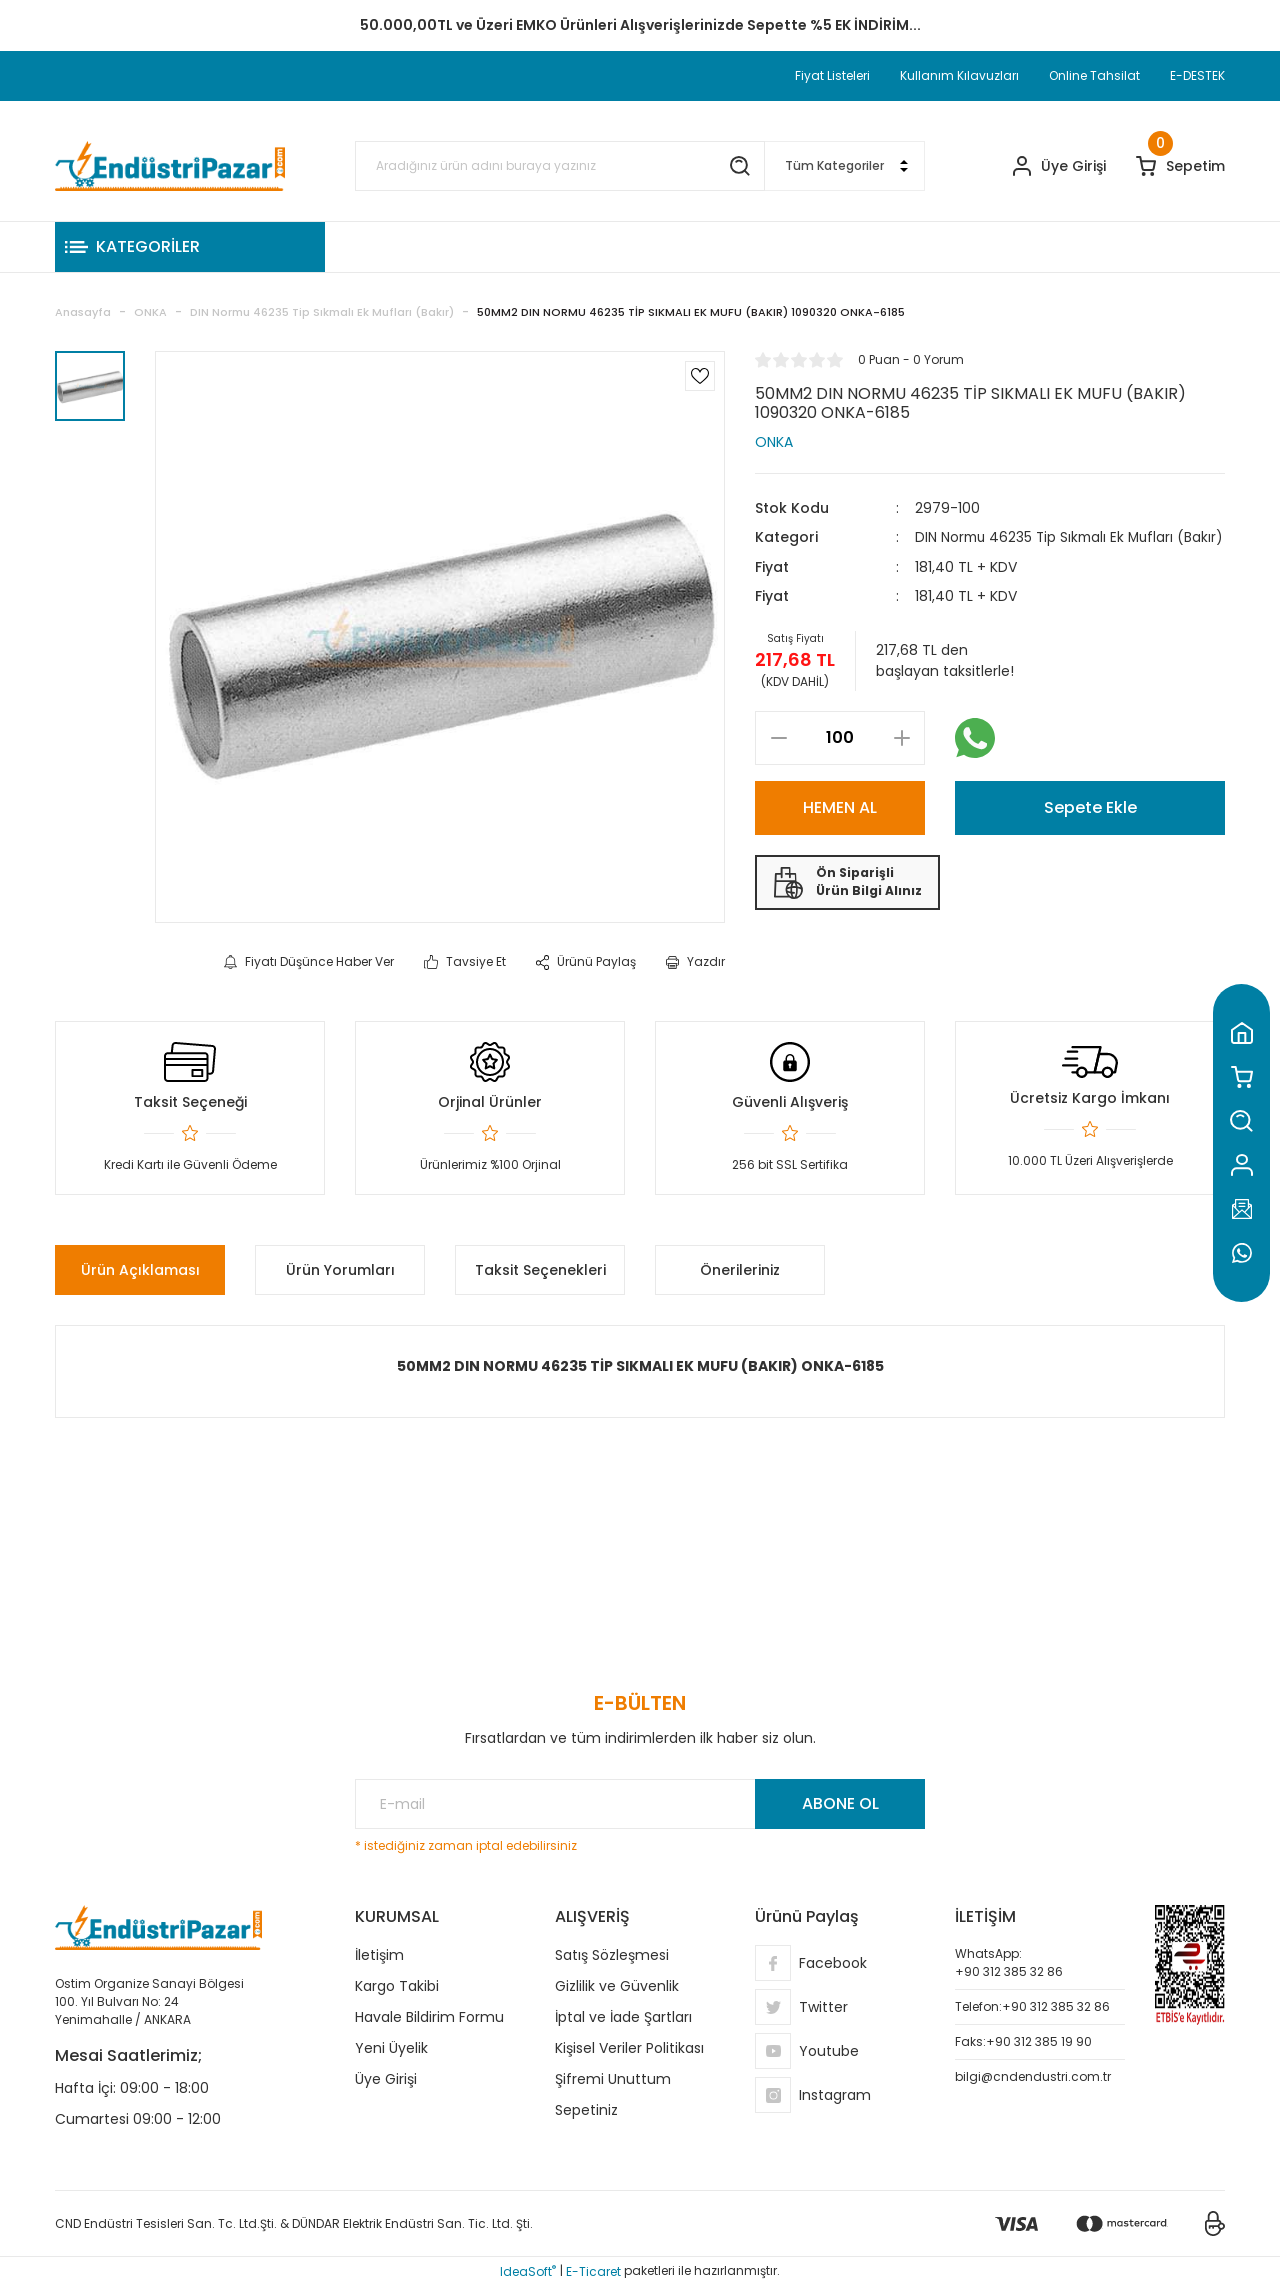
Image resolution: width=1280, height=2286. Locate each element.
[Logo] (170, 166)
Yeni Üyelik (391, 2048)
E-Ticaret (593, 2271)
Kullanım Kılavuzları (959, 75)
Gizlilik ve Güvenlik (617, 1986)
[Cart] (1180, 166)
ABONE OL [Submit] (840, 1803)
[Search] (560, 166)
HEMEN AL (840, 827)
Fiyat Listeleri (832, 75)
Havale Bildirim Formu (429, 2017)
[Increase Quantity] (901, 758)
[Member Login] (1059, 166)
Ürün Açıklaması (140, 1270)
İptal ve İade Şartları (623, 2017)
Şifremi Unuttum (613, 2079)
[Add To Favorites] (700, 376)
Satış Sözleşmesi (612, 1955)
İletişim (379, 1955)
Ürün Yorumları (340, 1270)
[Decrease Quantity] (778, 758)
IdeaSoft (528, 2271)
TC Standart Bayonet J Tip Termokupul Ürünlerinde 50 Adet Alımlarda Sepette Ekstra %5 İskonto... (640, 25)
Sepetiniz (586, 2110)
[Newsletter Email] (640, 1804)
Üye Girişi (386, 2079)
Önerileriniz (740, 1270)
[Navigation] (190, 247)
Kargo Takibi (397, 1986)
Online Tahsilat (1094, 75)
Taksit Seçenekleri (540, 1270)
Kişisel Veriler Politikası (629, 2048)
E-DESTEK (1197, 75)
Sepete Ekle (1090, 827)
